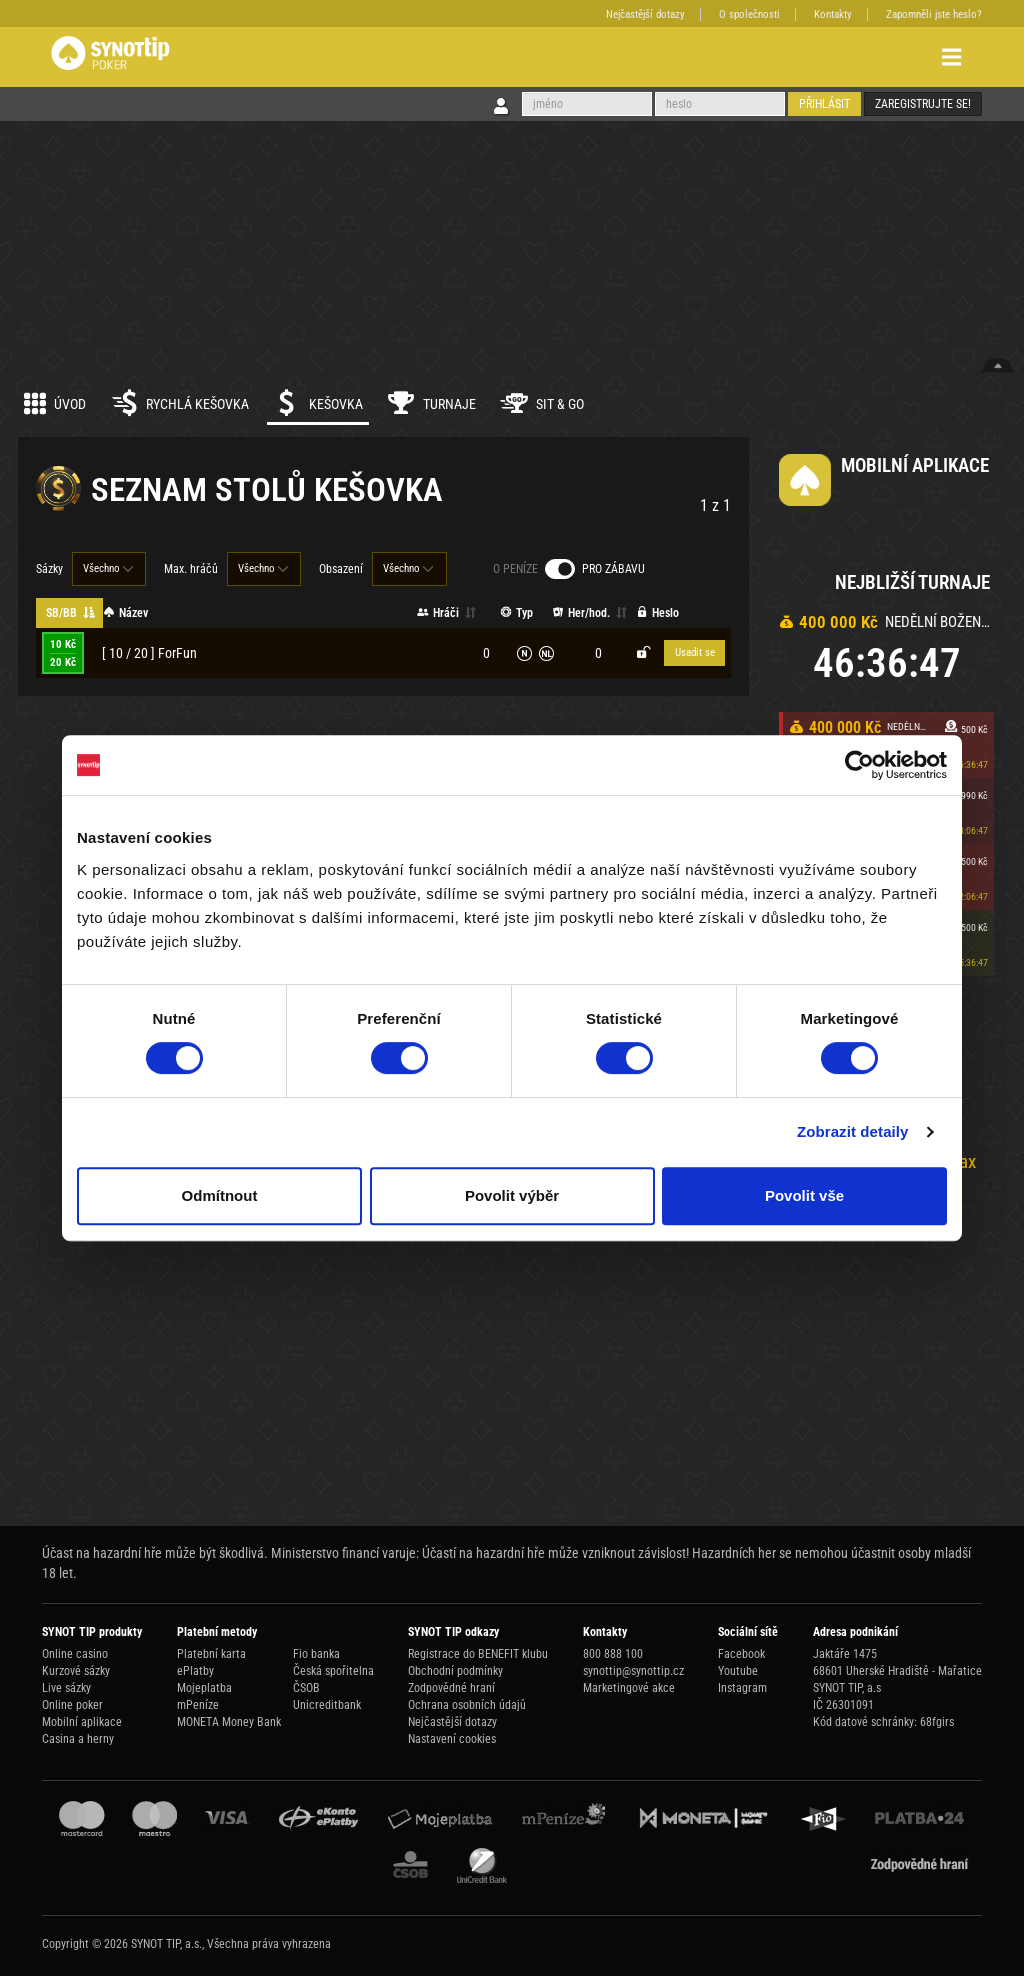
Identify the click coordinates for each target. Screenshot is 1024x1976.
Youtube (738, 1671)
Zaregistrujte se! (923, 104)
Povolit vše (804, 1195)
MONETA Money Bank (229, 1722)
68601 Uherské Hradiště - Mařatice (897, 1671)
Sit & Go (542, 403)
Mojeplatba (204, 1688)
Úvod (55, 403)
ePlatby (195, 1671)
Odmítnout (220, 1195)
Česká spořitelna (333, 1671)
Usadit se (695, 652)
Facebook (741, 1654)
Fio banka (316, 1654)
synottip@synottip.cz (633, 1671)
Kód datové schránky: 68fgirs (883, 1722)
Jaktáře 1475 (845, 1654)
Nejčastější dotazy (645, 14)
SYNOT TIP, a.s (847, 1688)
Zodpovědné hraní (451, 1688)
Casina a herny (78, 1739)
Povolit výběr (512, 1195)
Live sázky (66, 1688)
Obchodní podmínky (455, 1671)
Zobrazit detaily (853, 1131)
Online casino (75, 1654)
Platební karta (211, 1654)
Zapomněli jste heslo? (934, 14)
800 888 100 (613, 1654)
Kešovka (318, 403)
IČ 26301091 (843, 1705)
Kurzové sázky (76, 1671)
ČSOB (306, 1688)
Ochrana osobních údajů (467, 1705)
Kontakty (833, 14)
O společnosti (749, 14)
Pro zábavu (613, 569)
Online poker (72, 1705)
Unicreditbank (327, 1705)
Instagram (742, 1688)
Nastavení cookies (452, 1739)
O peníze (515, 569)
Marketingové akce (629, 1688)
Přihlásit (824, 104)
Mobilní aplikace (82, 1722)
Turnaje (431, 403)
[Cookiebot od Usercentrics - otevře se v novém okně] (859, 765)
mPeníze (198, 1705)
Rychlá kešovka (179, 403)
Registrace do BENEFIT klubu (478, 1654)
